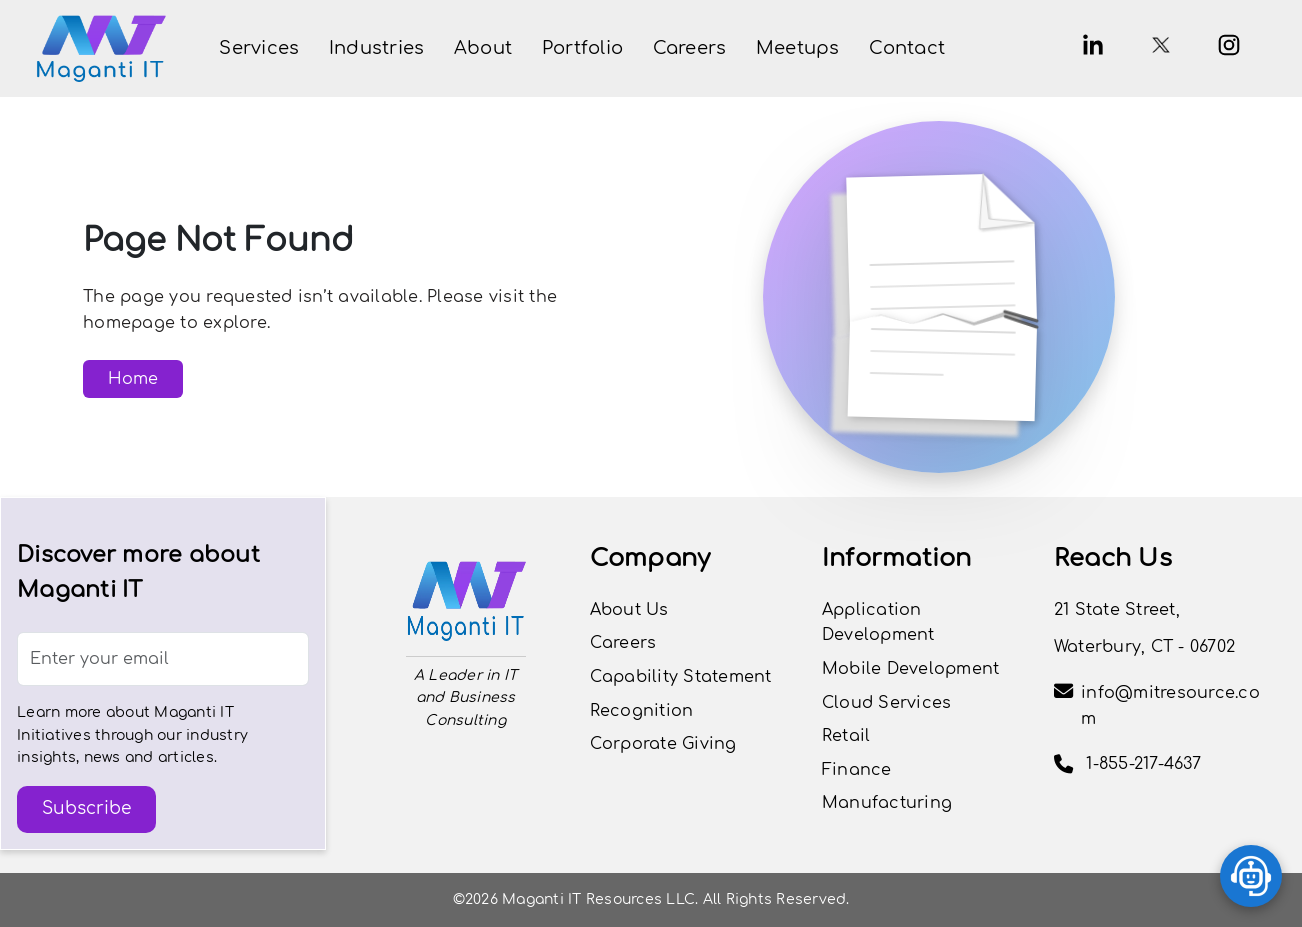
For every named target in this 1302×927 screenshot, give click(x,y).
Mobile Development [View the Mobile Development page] (911, 669)
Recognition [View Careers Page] (642, 711)
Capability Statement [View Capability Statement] (681, 677)
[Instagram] (1229, 44)
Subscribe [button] (86, 808)
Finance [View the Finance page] (857, 770)
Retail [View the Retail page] (846, 736)
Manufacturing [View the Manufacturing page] (887, 803)
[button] (259, 48)
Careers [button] (623, 643)
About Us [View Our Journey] (629, 610)
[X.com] (1161, 44)
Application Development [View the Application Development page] (878, 623)
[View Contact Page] (907, 48)
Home (133, 379)
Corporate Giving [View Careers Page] (663, 744)
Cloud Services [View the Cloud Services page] (887, 703)
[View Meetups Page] (798, 48)
